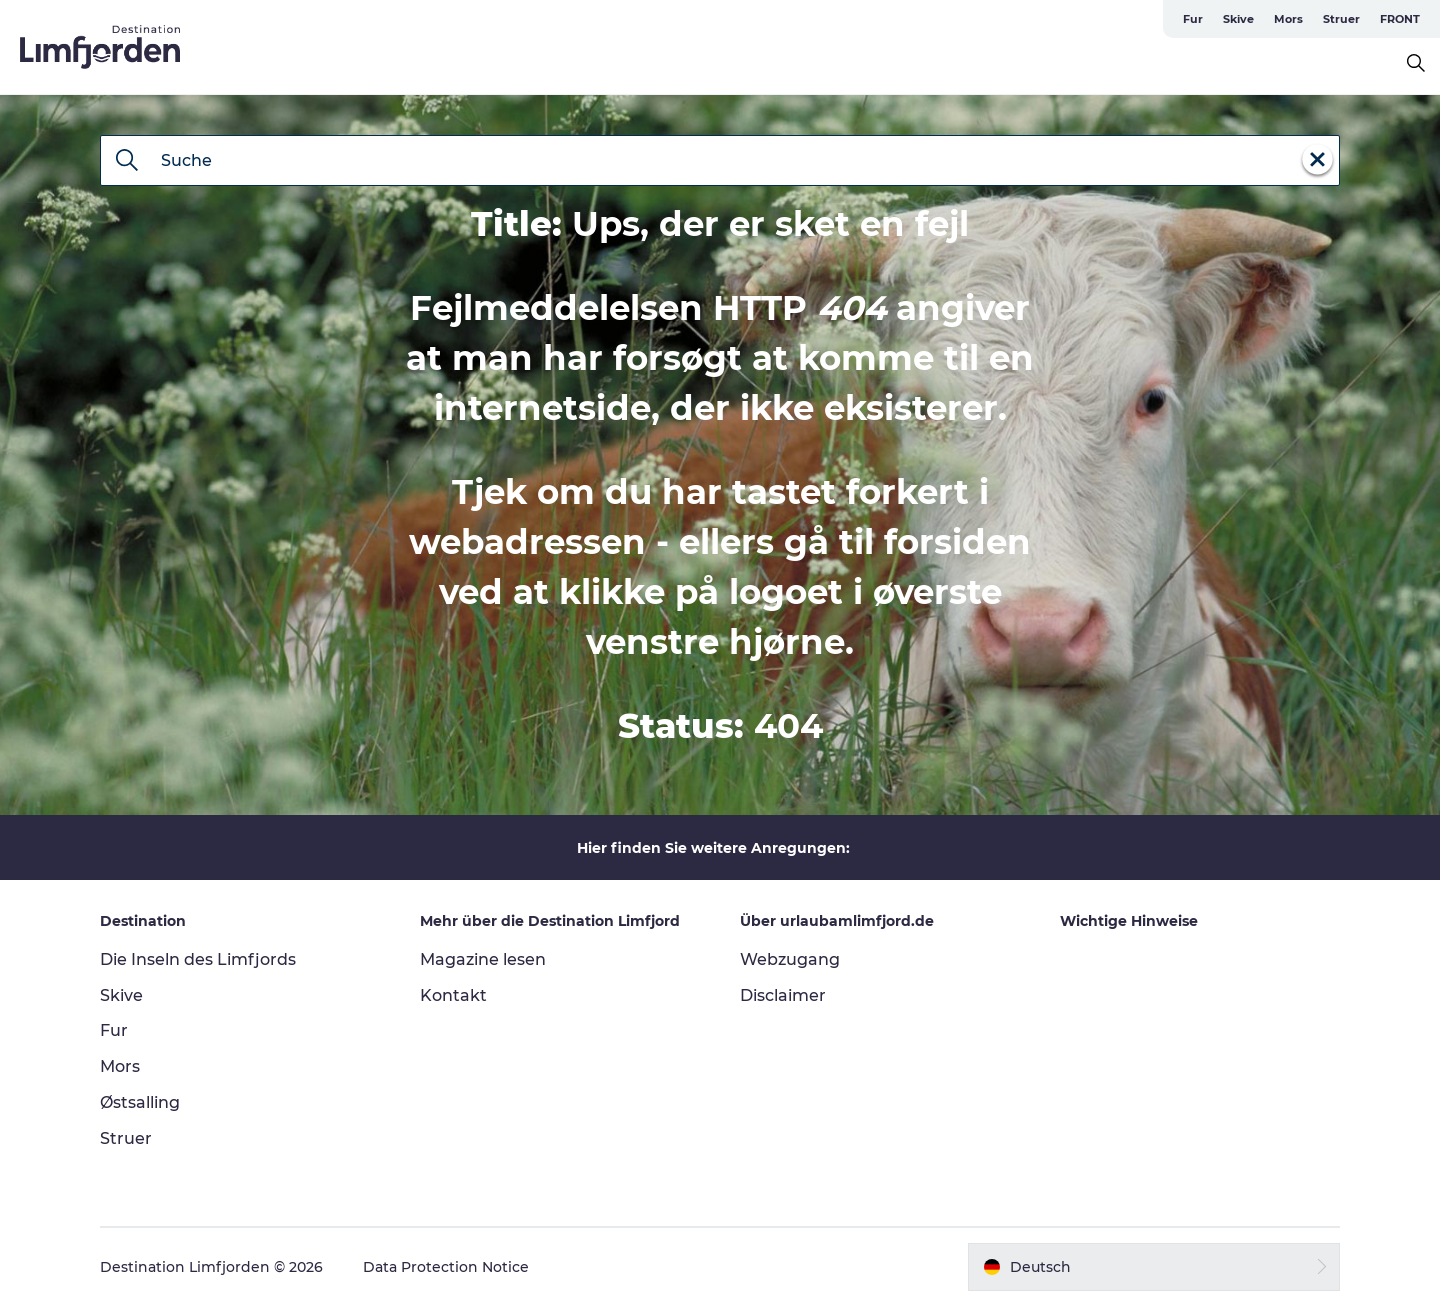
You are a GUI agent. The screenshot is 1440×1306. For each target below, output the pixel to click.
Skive (1238, 19)
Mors (1288, 19)
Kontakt (453, 995)
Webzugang (790, 959)
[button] (1154, 1267)
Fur (1193, 19)
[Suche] (127, 162)
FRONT (1400, 19)
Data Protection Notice (446, 1267)
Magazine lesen (483, 959)
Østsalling (140, 1102)
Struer (1341, 19)
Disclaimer (783, 995)
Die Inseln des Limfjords (198, 959)
